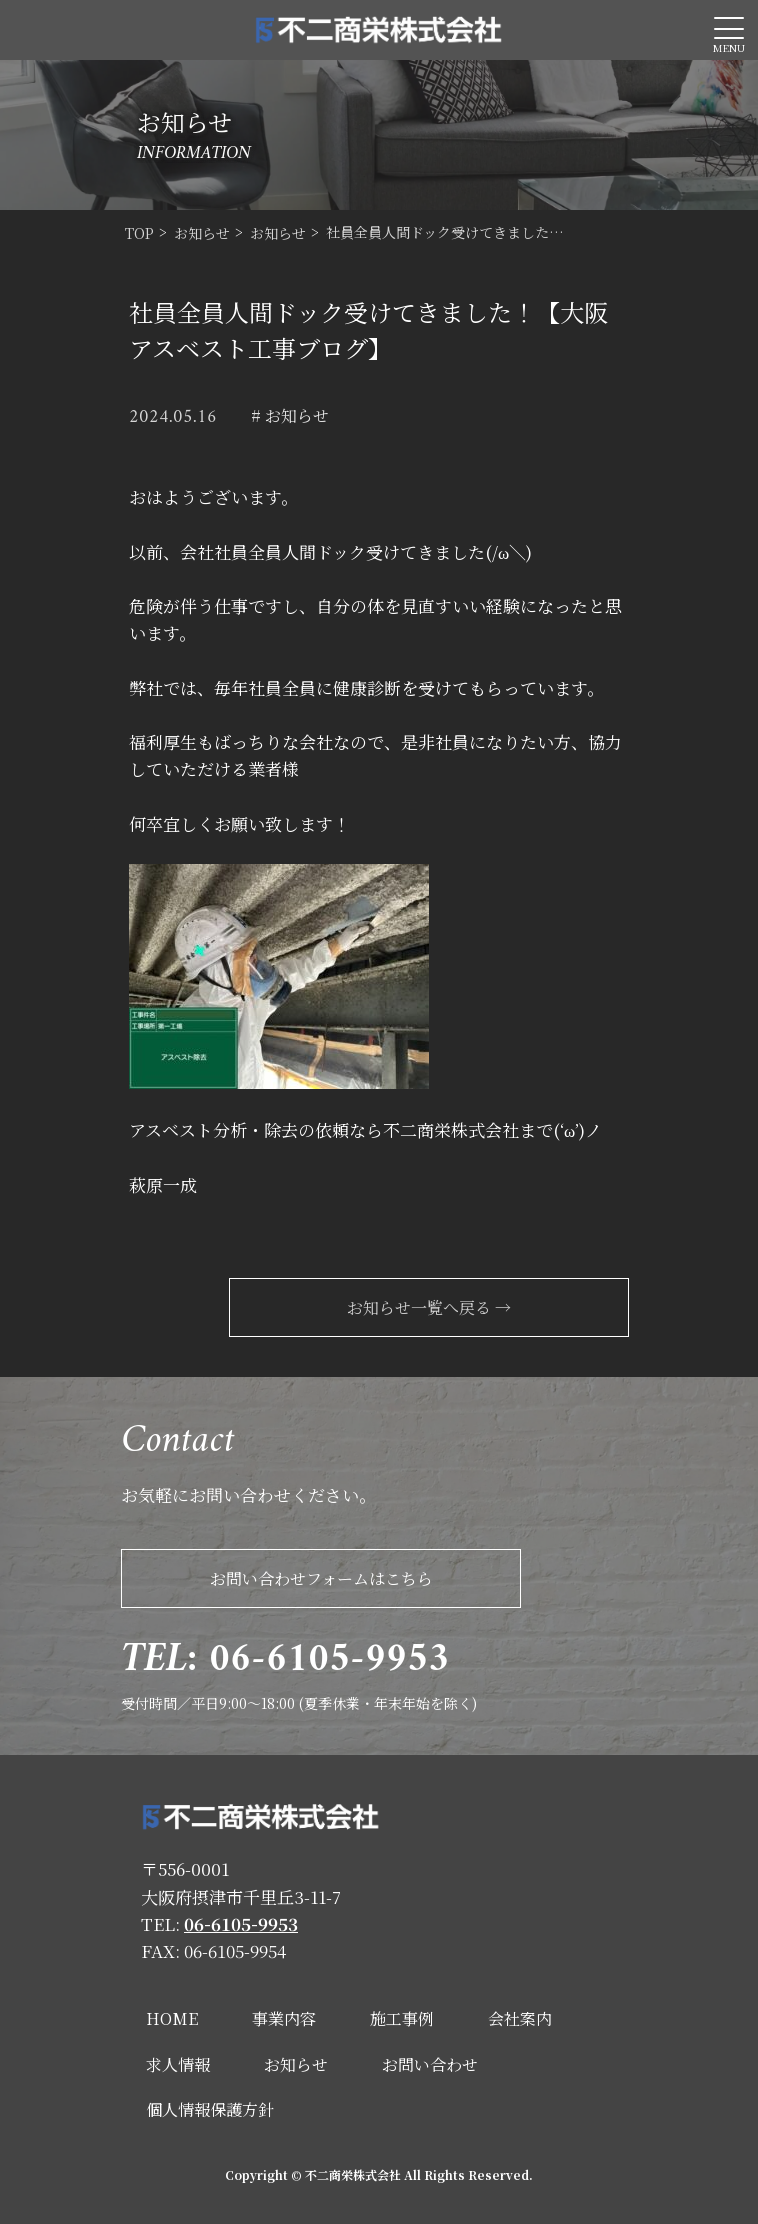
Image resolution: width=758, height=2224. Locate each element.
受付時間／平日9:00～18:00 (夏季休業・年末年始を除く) (299, 1670)
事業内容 (284, 2018)
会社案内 (520, 2018)
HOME (172, 2018)
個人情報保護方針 (210, 2109)
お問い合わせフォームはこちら (321, 1578)
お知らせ (296, 2064)
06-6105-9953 (241, 1923)
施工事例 (402, 2018)
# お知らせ (290, 415)
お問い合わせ (430, 2064)
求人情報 (178, 2064)
